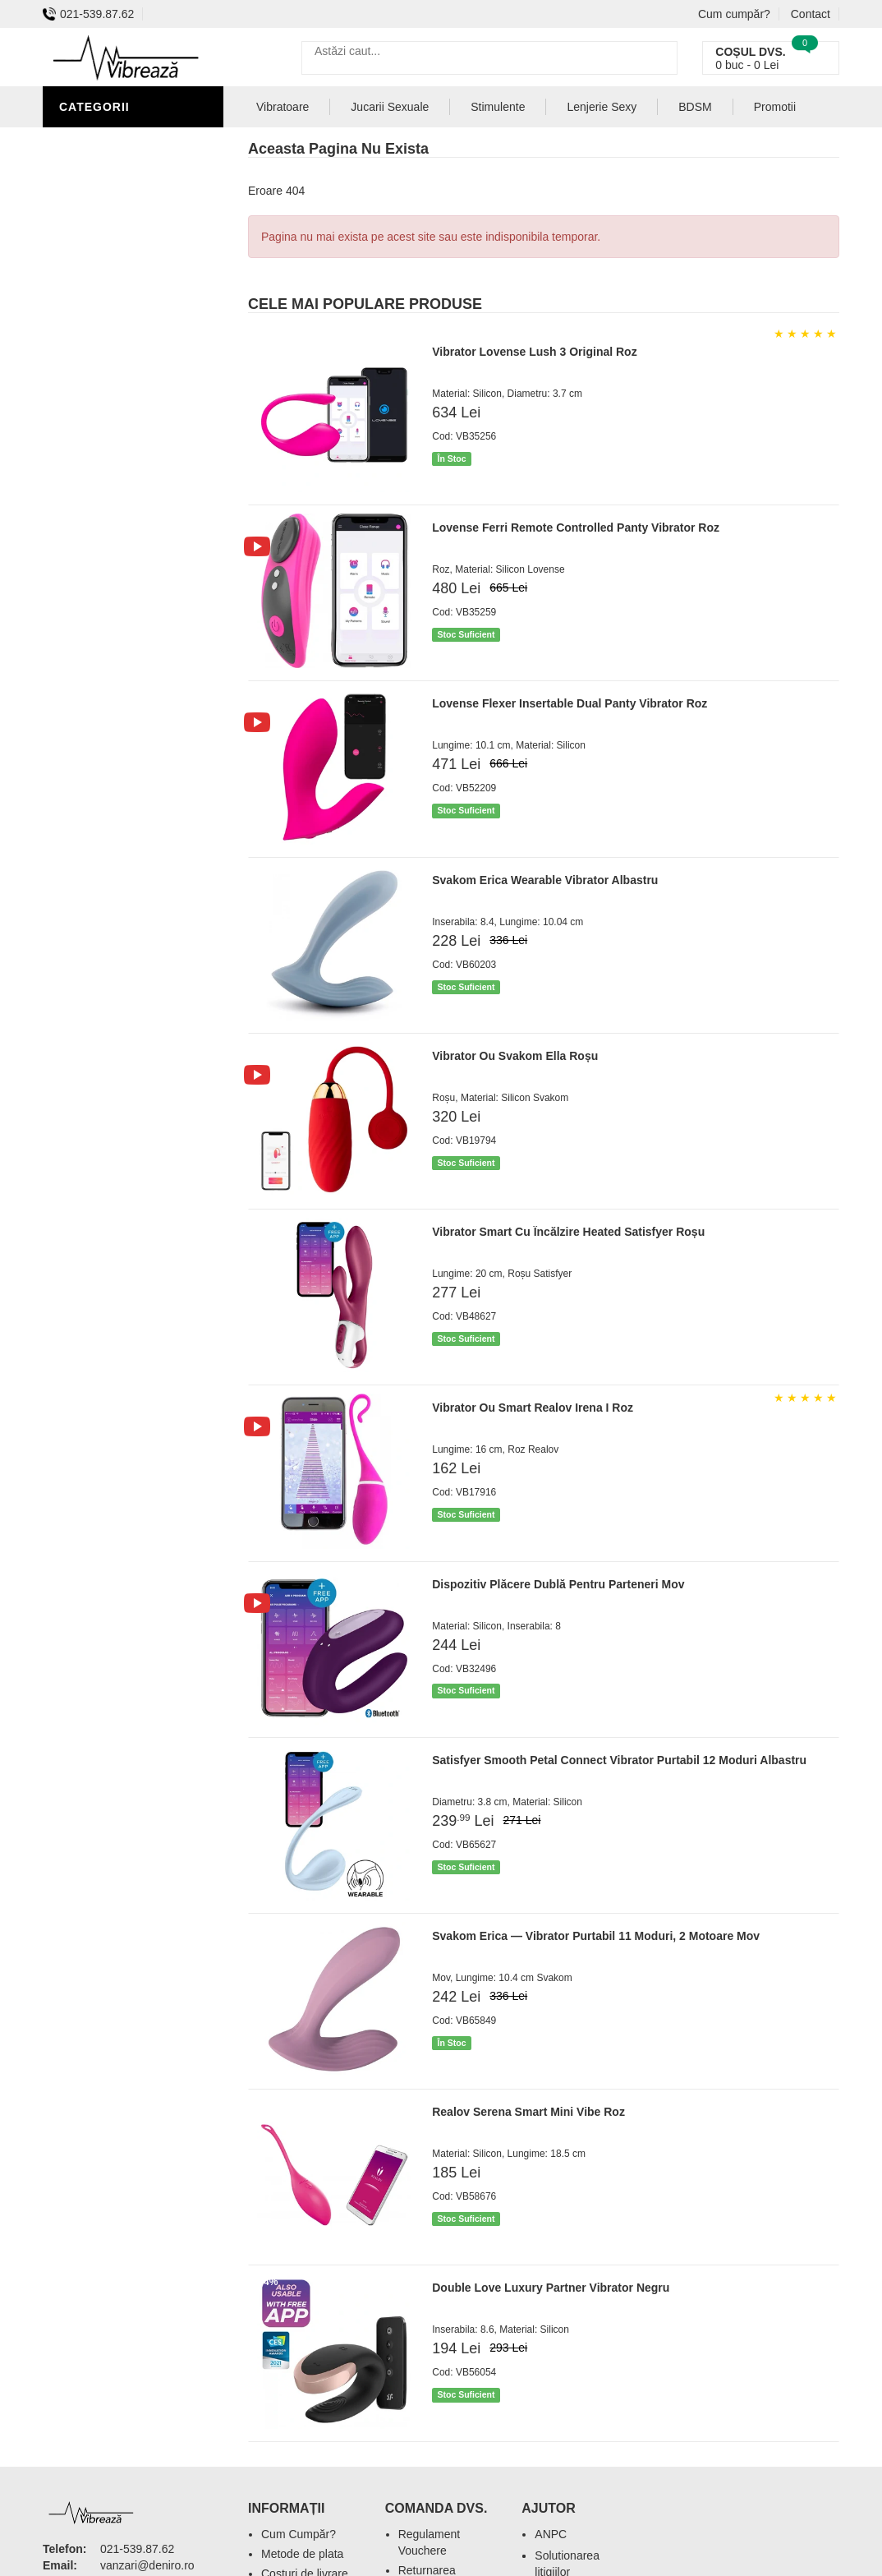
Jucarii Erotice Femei (132, 410)
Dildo (81, 336)
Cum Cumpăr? (298, 2534)
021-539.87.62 (88, 14)
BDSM (80, 361)
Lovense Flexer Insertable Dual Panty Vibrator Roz (569, 703)
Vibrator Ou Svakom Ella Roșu (515, 1055)
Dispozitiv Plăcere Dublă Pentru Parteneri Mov (558, 1584)
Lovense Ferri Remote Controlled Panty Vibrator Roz (575, 527)
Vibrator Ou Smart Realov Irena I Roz (532, 1407)
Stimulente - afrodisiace (103, 152)
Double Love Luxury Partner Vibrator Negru (550, 2287)
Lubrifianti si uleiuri (131, 287)
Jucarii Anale (107, 312)
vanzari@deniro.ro (147, 2565)
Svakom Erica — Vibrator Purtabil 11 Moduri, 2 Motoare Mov (596, 1935)
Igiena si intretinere (129, 238)
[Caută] (661, 58)
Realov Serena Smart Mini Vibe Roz (528, 2111)
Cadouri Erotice (117, 435)
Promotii (775, 106)
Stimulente (498, 106)
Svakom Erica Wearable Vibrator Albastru (545, 880)
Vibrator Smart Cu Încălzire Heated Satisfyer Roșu (568, 1231)
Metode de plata (302, 2553)
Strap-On (93, 386)
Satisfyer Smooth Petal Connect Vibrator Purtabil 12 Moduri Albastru (619, 1760)
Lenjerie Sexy (108, 263)
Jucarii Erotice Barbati (140, 189)
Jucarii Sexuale (390, 106)
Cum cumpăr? (734, 14)
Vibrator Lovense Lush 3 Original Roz (534, 351)
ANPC (551, 2534)
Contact (810, 14)
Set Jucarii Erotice (126, 460)
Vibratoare (100, 213)
